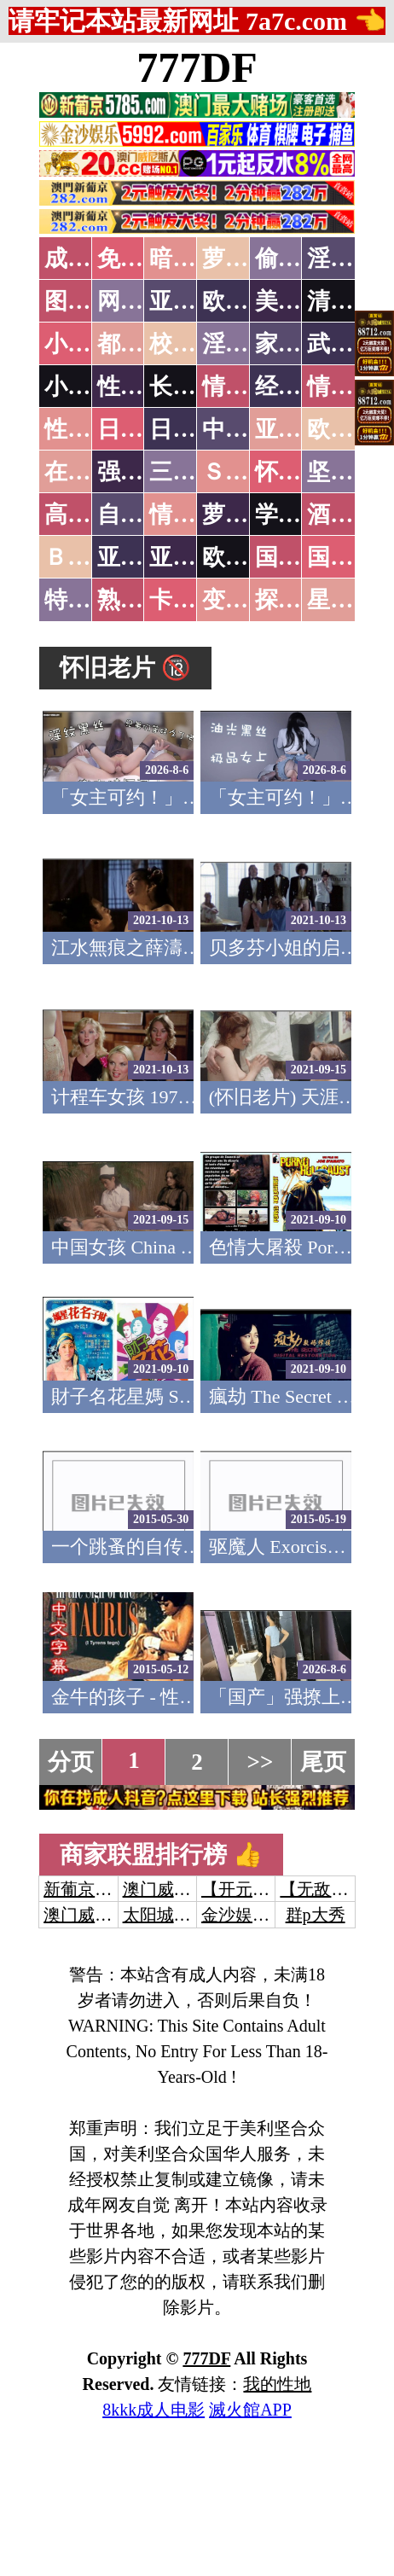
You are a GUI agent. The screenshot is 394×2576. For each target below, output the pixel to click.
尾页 (323, 1762)
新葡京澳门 (86, 1889)
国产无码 (301, 557)
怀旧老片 (301, 472)
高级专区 (90, 514)
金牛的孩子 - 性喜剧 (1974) (161, 1696)
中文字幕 (248, 429)
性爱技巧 (143, 386)
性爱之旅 (90, 429)
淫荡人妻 (248, 344)
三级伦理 (195, 472)
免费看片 (143, 258)
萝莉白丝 (248, 514)
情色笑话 (248, 386)
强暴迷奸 (143, 472)
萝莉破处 (248, 258)
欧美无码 (248, 557)
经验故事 (301, 386)
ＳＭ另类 (248, 472)
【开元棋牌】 (252, 1889)
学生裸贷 (301, 514)
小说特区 (90, 344)
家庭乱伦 (301, 344)
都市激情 (143, 344)
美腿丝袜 (301, 301)
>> (260, 1762)
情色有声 (195, 514)
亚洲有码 (195, 557)
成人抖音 (90, 258)
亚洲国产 (301, 429)
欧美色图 (248, 301)
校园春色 (195, 344)
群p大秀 (315, 1914)
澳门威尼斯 (165, 1889)
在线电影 (90, 472)
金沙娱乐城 (244, 1914)
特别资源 (90, 600)
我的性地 (277, 2384)
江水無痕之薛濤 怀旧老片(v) (167, 947)
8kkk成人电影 (153, 2409)
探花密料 (301, 600)
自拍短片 (143, 514)
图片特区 (90, 301)
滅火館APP (250, 2409)
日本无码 (143, 429)
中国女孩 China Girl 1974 (152, 1247)
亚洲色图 (195, 301)
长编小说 (195, 386)
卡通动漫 (195, 600)
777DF (197, 67)
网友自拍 (143, 301)
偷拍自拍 (301, 258)
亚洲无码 (143, 557)
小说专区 (90, 386)
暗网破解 (195, 258)
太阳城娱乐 (165, 1914)
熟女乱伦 (143, 600)
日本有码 (195, 429)
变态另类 (248, 600)
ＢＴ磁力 (90, 557)
